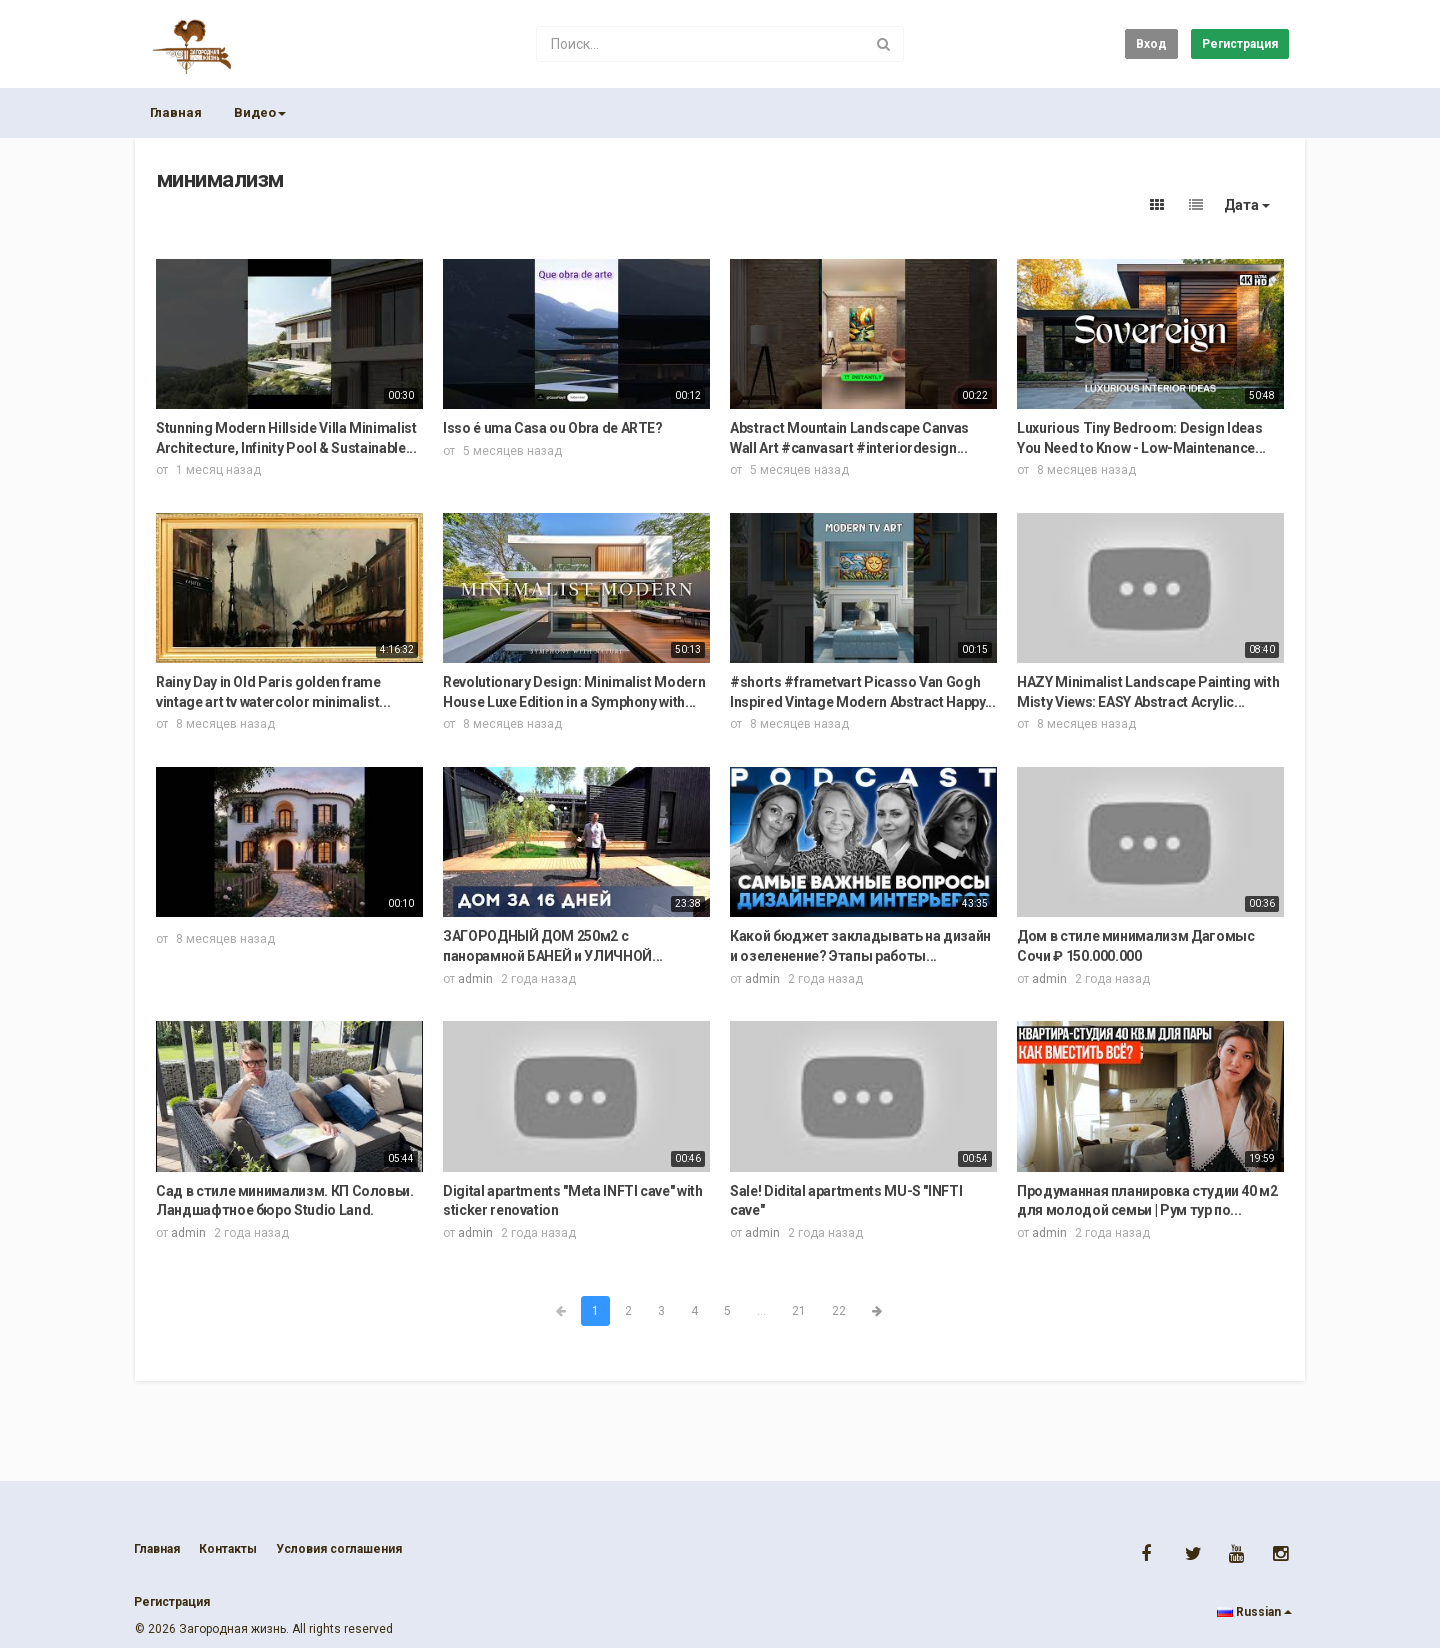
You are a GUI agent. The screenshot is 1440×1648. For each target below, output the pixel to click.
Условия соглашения (339, 1549)
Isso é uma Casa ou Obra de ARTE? (553, 428)
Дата (1247, 205)
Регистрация (1240, 44)
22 (839, 1311)
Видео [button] (260, 112)
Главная (176, 112)
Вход (1151, 44)
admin (475, 979)
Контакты (228, 1549)
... (761, 1311)
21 (799, 1311)
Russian (1254, 1612)
